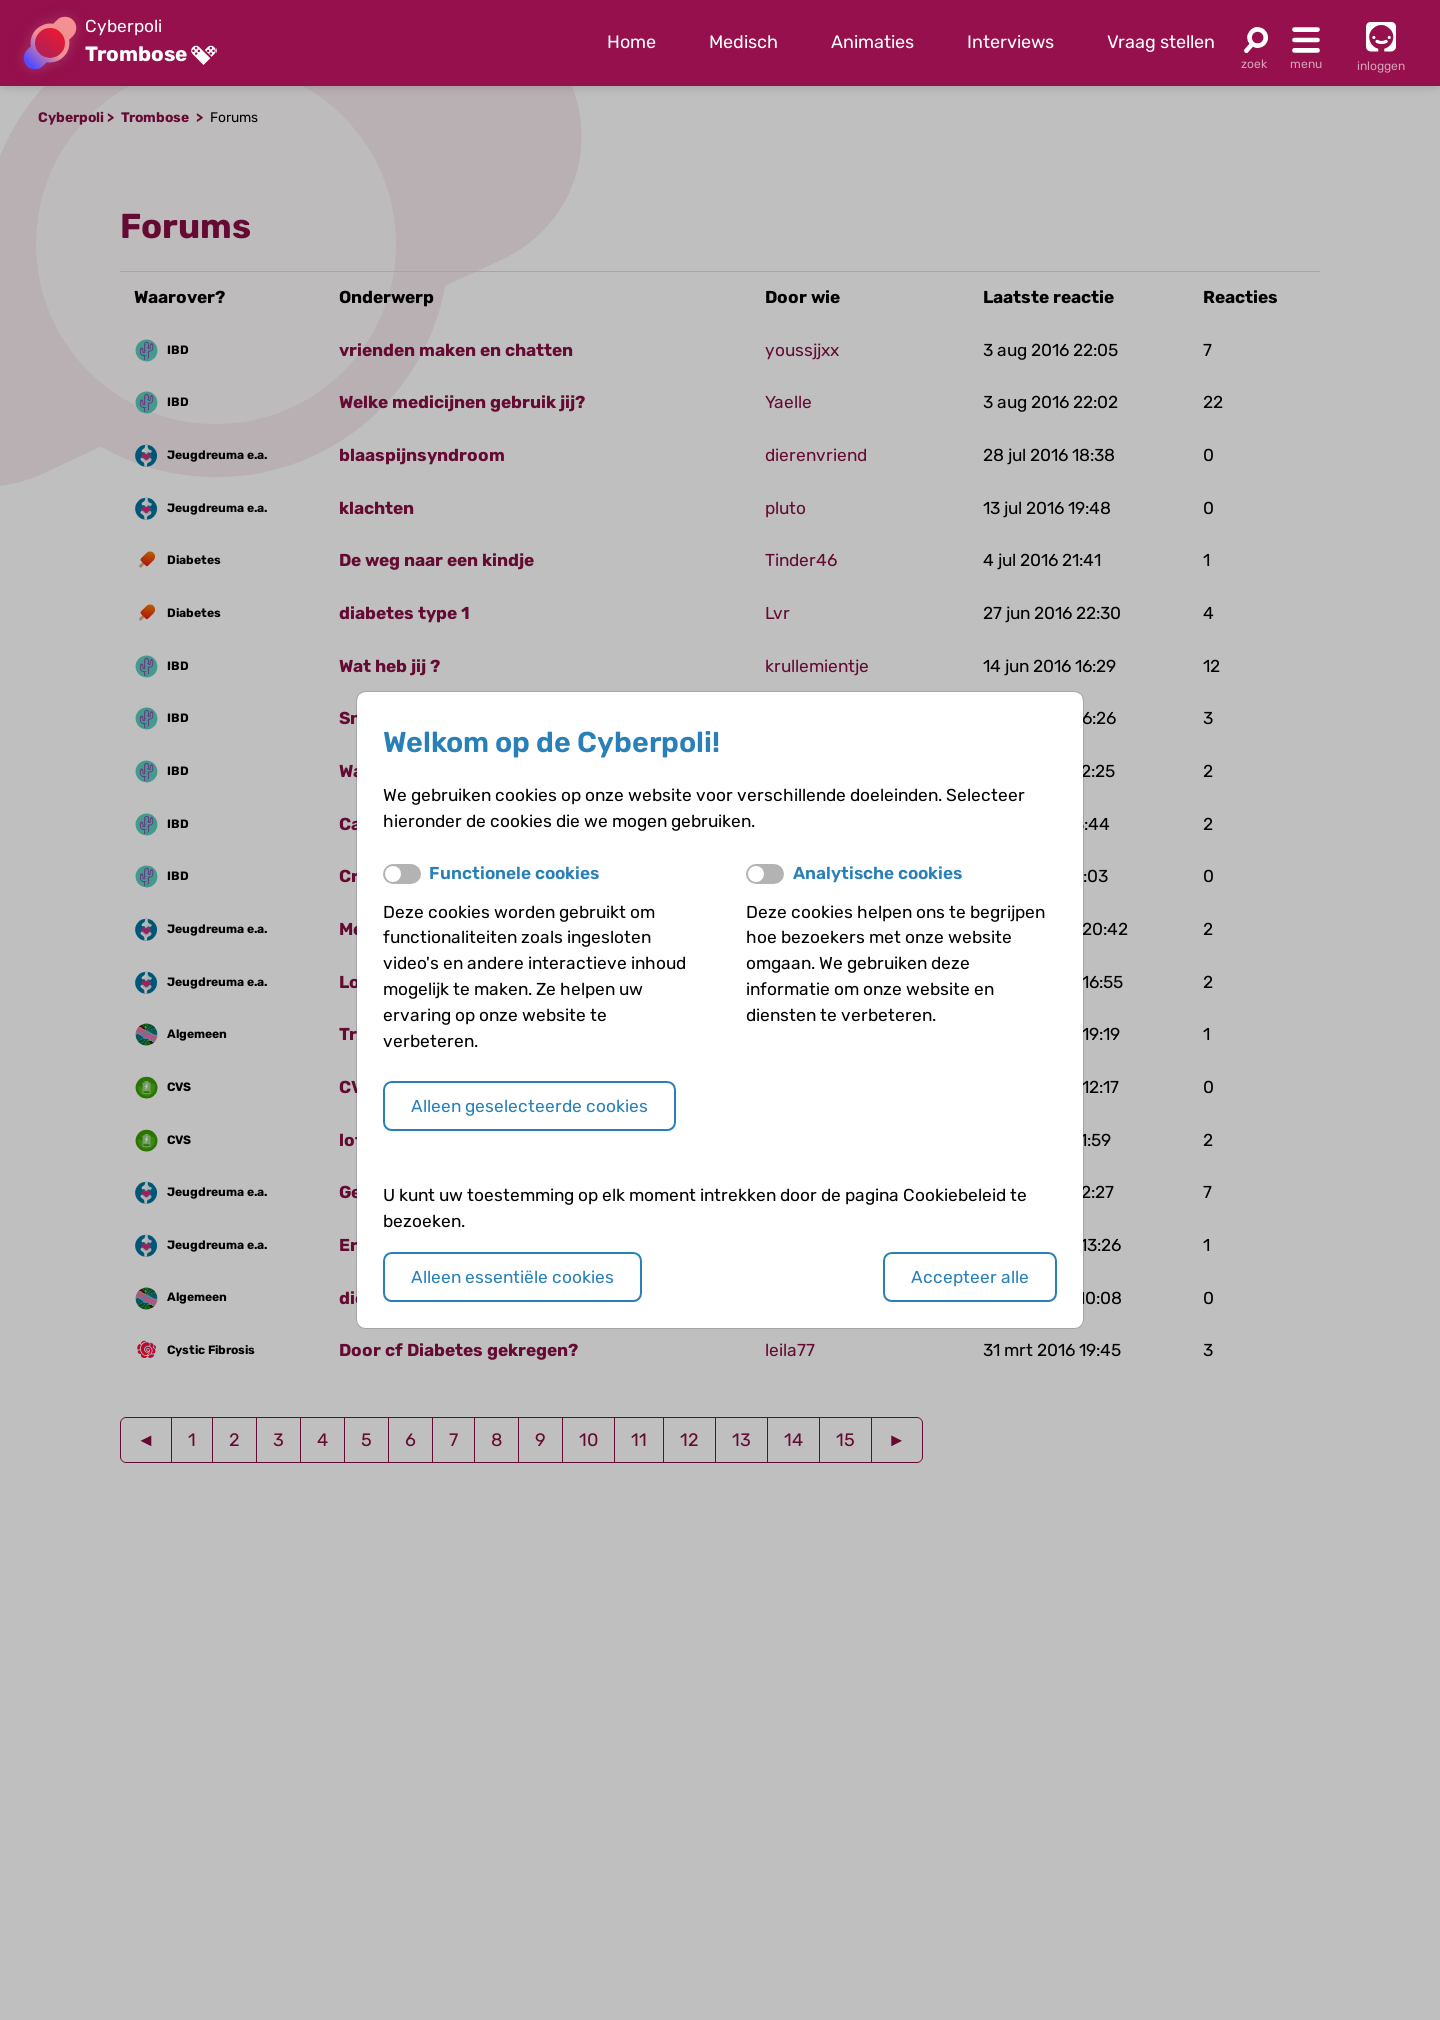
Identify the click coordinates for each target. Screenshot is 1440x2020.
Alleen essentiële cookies (512, 1277)
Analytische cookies (877, 873)
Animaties (872, 42)
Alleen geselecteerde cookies (529, 1106)
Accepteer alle (970, 1277)
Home (631, 42)
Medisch (743, 42)
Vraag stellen (1161, 42)
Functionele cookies (514, 873)
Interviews (1010, 42)
